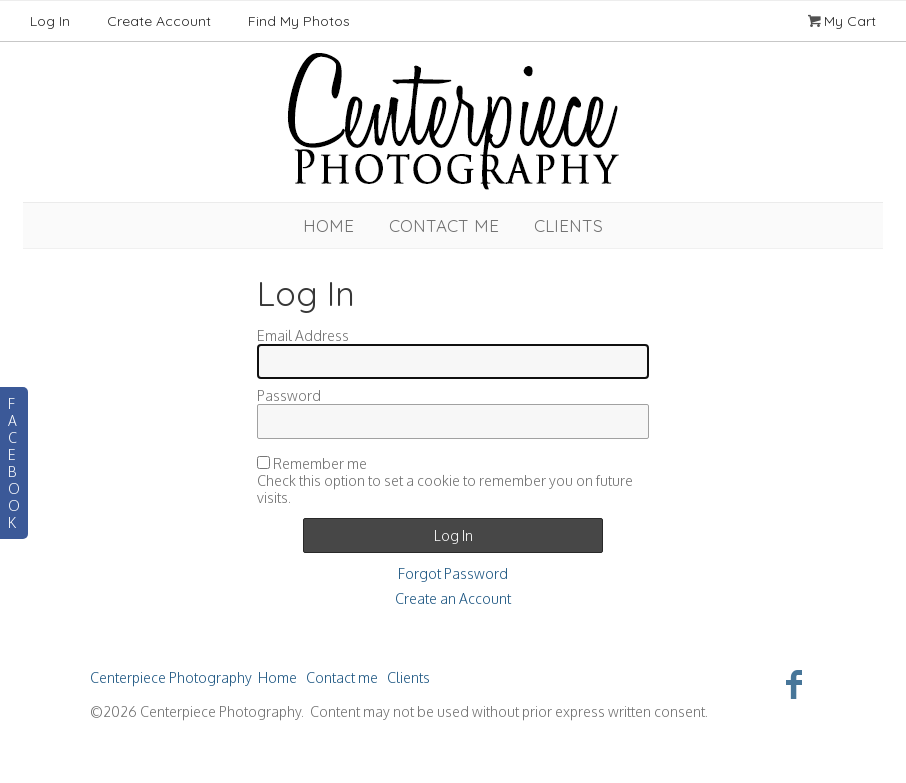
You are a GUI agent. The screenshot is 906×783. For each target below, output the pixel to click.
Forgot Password (453, 573)
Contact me (444, 225)
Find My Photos (299, 21)
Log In (50, 21)
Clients (568, 225)
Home (328, 225)
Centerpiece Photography (171, 677)
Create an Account (453, 598)
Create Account (159, 21)
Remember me (320, 463)
